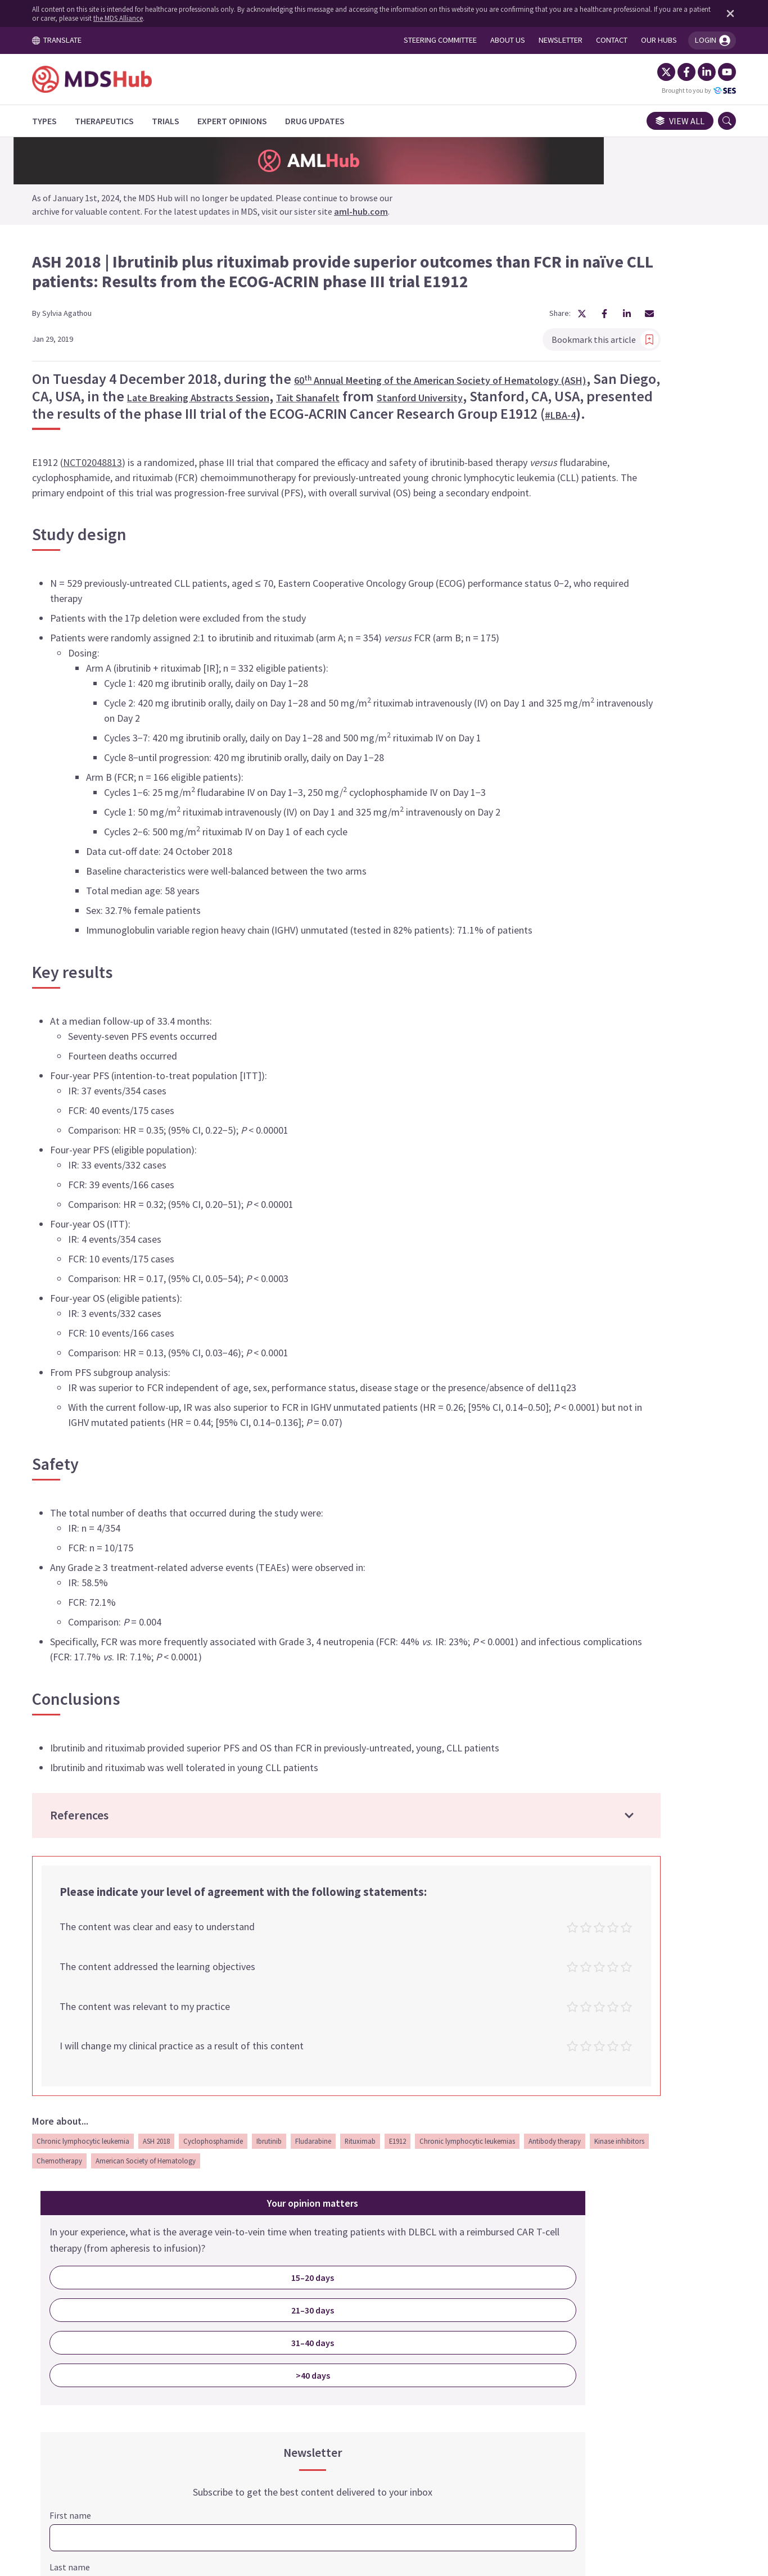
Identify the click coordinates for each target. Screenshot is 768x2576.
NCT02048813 (105, 494)
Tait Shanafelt (163, 407)
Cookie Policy (368, 2471)
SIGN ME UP (627, 1083)
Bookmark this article (436, 323)
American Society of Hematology (397, 2317)
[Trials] (178, 121)
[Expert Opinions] (245, 121)
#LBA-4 (283, 448)
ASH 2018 (169, 2297)
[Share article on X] (414, 298)
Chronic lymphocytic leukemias (97, 2317)
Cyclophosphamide (226, 2297)
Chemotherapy (310, 2317)
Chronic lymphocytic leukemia (95, 2297)
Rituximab (373, 2297)
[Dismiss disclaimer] (715, 13)
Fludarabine (326, 2297)
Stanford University (280, 407)
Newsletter (514, 2471)
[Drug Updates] (328, 121)
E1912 (410, 2297)
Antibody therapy (185, 2317)
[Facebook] (674, 72)
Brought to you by (686, 90)
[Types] (57, 121)
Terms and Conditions (275, 2471)
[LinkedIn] (694, 72)
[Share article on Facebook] (436, 298)
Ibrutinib (282, 2297)
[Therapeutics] (117, 121)
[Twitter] (653, 72)
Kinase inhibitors (249, 2317)
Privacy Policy (444, 2471)
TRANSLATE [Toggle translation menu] (69, 40)
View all (667, 120)
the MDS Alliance (159, 17)
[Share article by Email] (481, 298)
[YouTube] (714, 72)
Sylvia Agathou (80, 297)
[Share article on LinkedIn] (459, 298)
